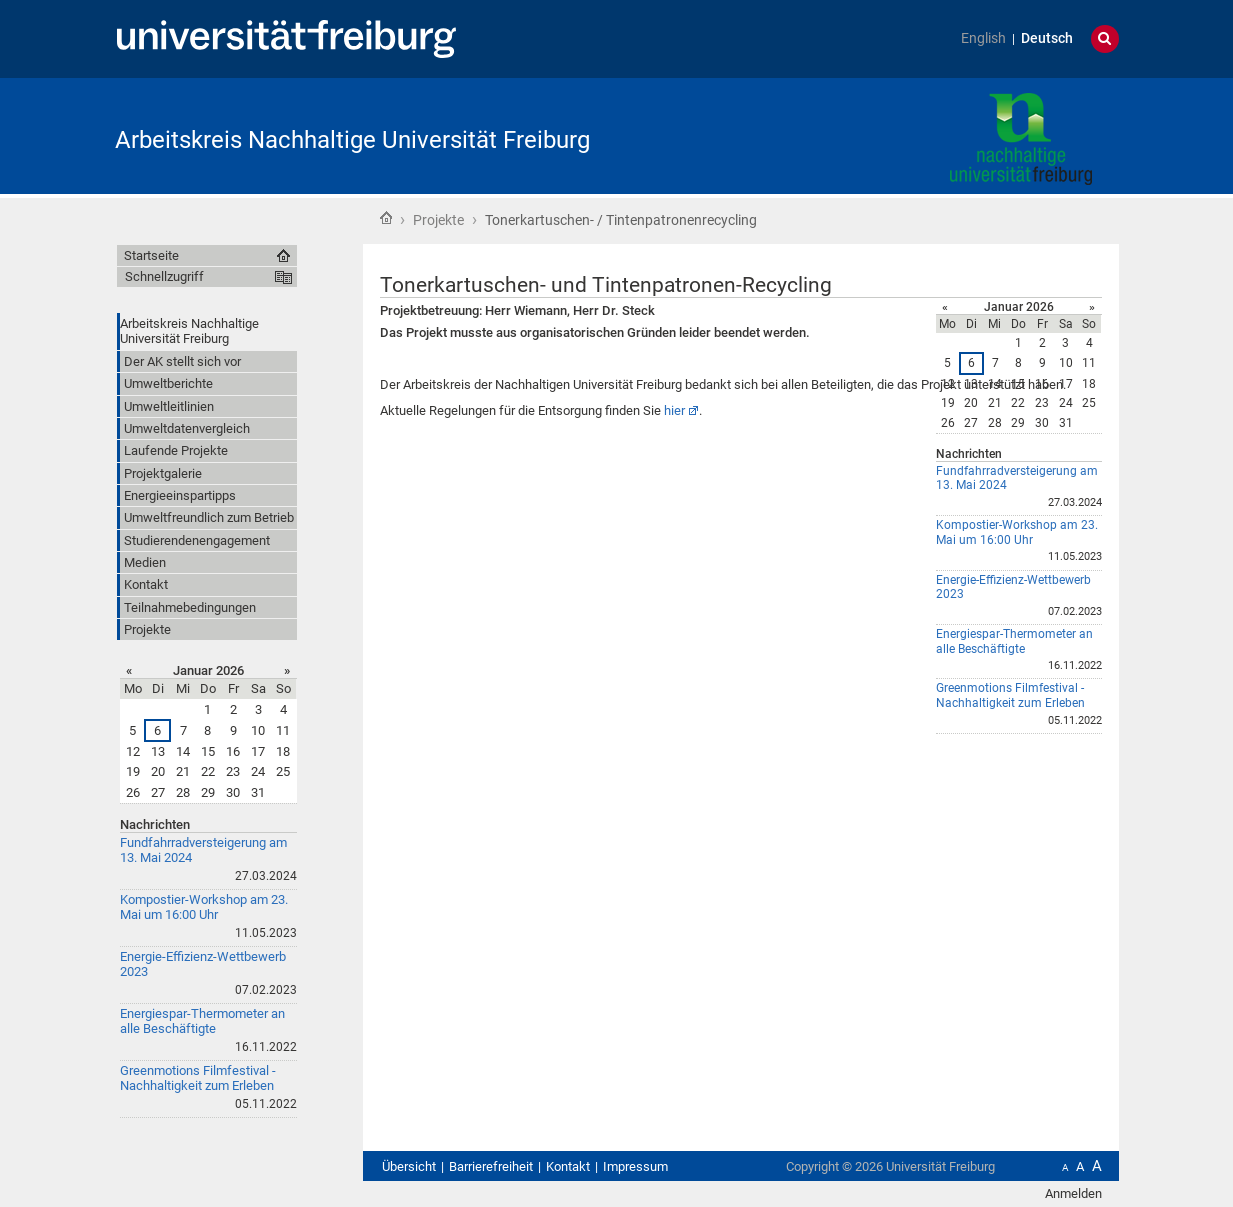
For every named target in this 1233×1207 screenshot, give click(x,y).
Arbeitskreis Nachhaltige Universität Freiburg (352, 140)
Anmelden (1073, 1193)
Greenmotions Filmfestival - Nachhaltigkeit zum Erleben (1010, 695)
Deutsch (1047, 38)
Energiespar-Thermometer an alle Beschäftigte (1014, 641)
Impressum (635, 1166)
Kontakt (568, 1166)
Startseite (386, 218)
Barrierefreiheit (491, 1166)
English (983, 38)
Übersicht (409, 1166)
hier (674, 410)
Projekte (438, 220)
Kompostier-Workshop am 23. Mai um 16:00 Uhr (1017, 532)
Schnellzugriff (164, 276)
